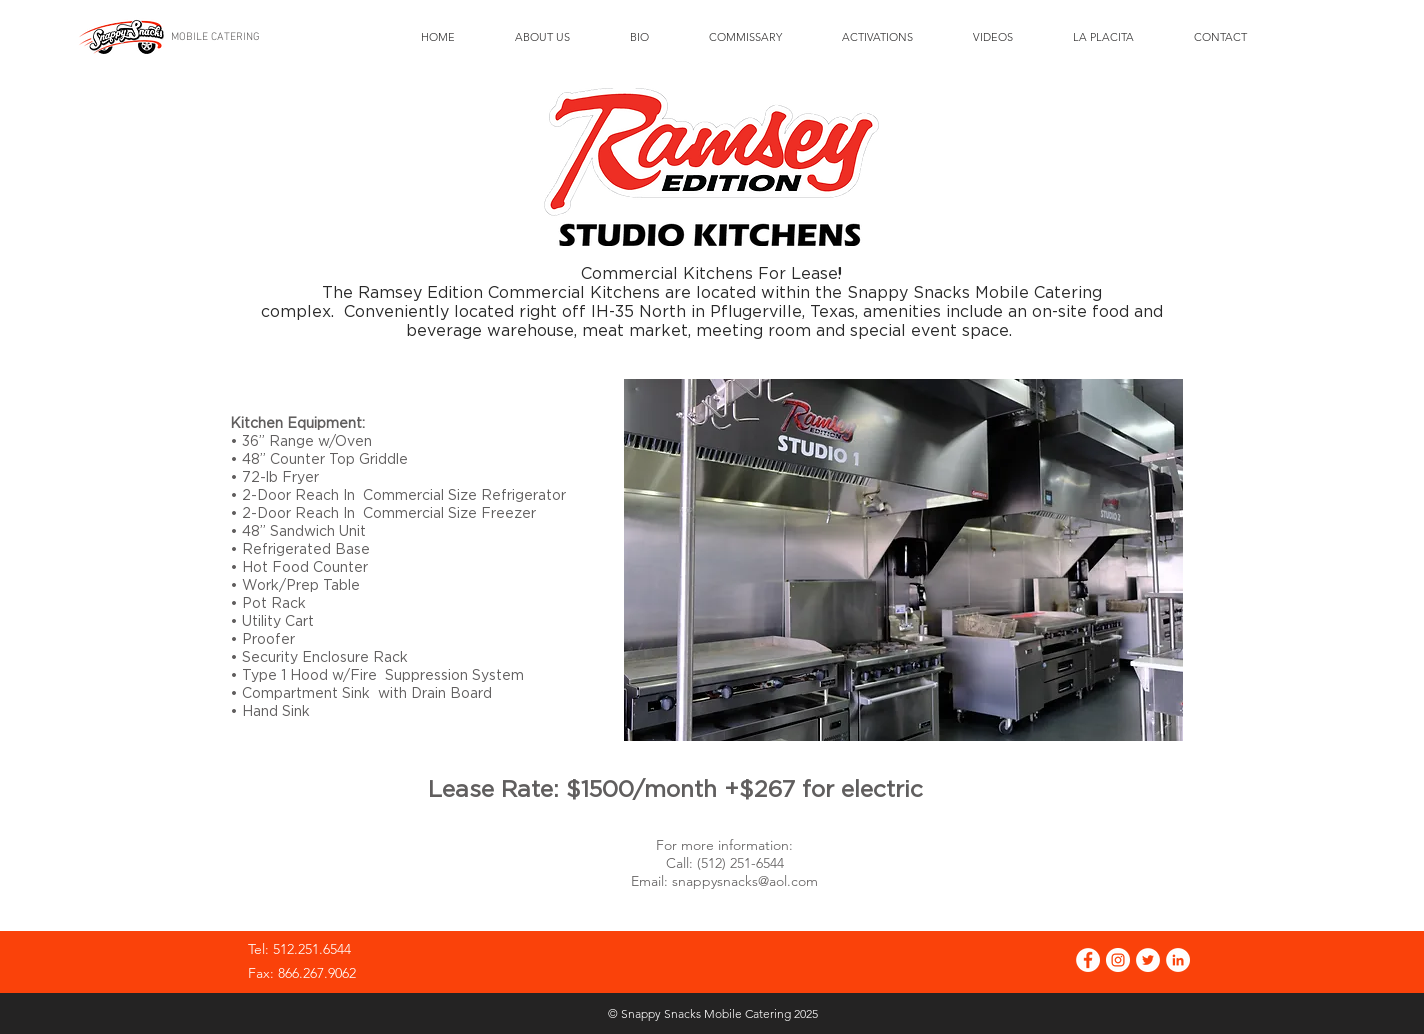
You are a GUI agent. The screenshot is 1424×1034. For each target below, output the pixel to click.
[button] (903, 560)
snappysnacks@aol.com (745, 881)
